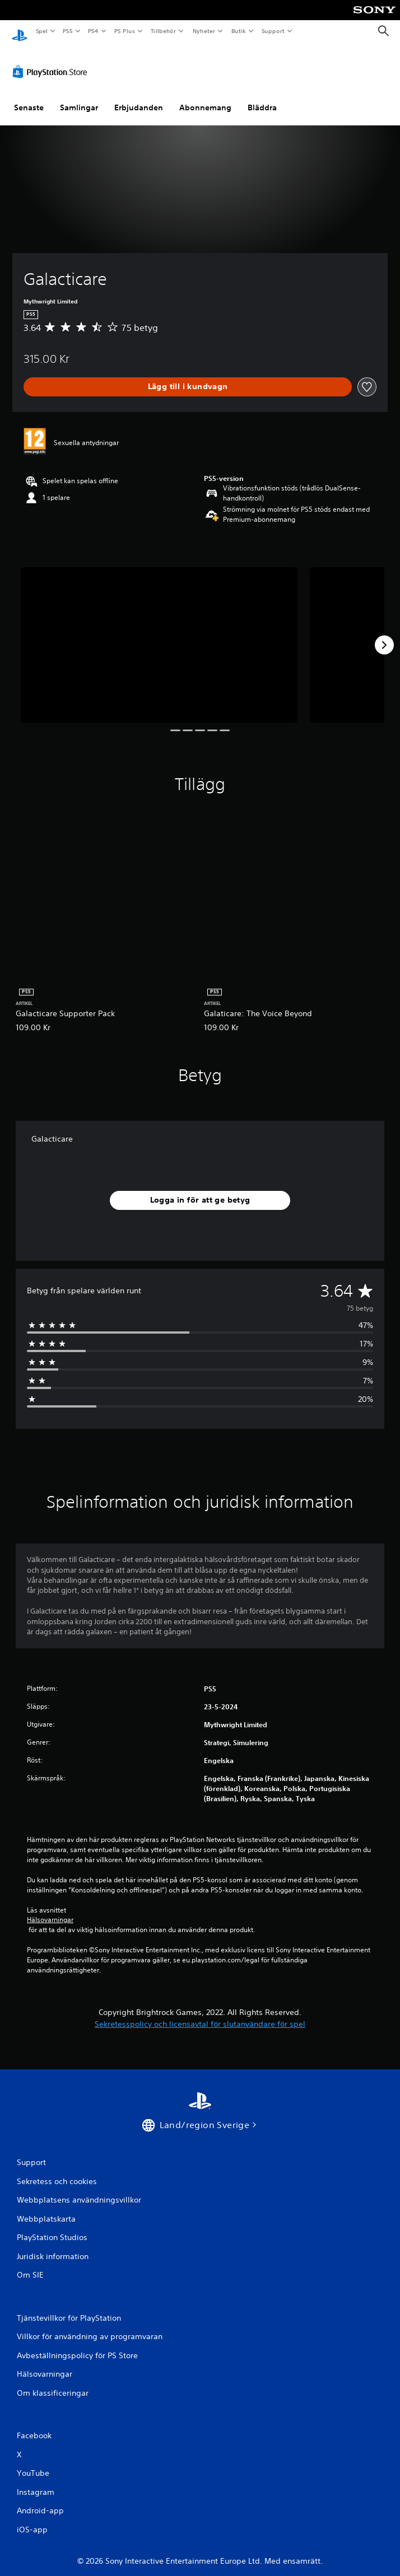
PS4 (93, 31)
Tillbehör (163, 31)
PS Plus (124, 31)
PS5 (68, 31)
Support (272, 31)
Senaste (29, 97)
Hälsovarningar (50, 1909)
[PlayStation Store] (52, 61)
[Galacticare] (159, 634)
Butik (238, 31)
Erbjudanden (138, 97)
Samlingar (79, 97)
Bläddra (262, 97)
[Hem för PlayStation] (19, 31)
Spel (41, 31)
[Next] (384, 634)
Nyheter (204, 31)
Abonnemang (205, 97)
